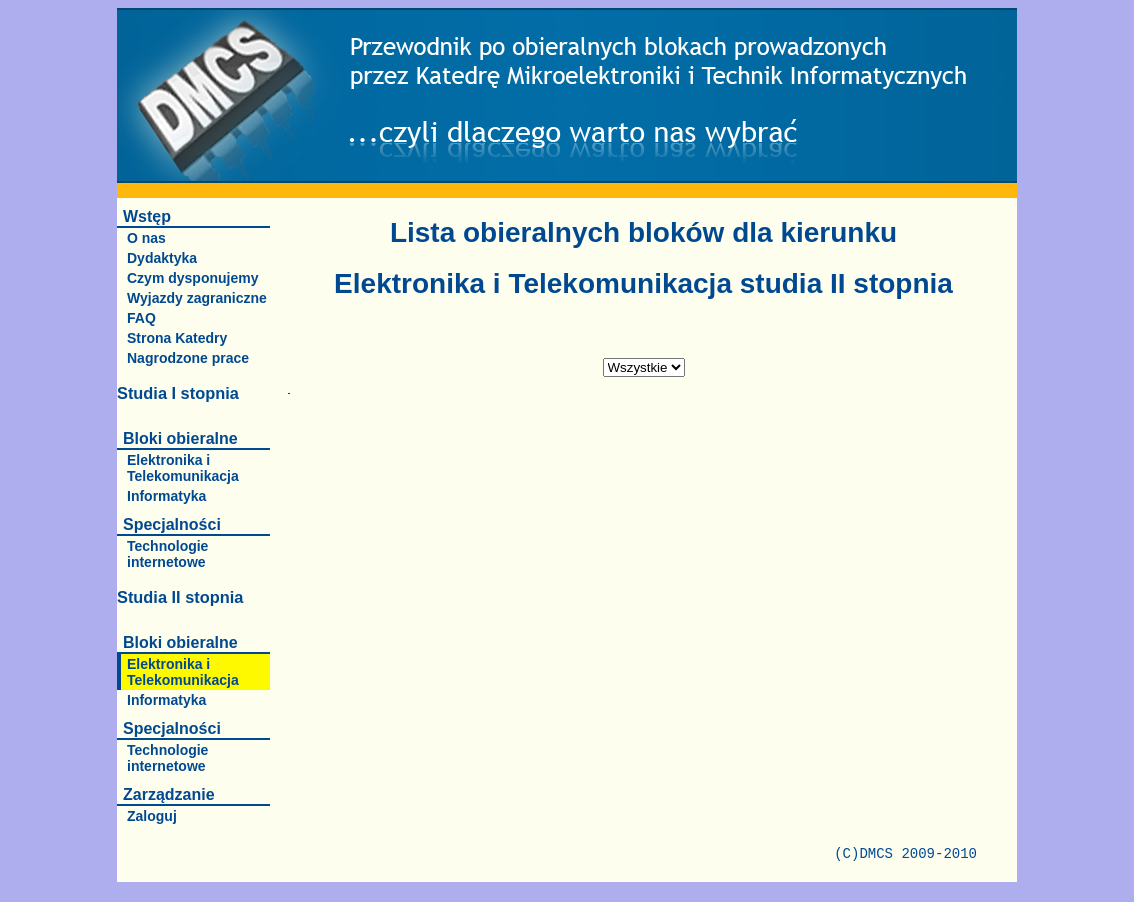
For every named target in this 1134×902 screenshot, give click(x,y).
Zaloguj (152, 816)
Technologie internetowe (167, 554)
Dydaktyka (162, 258)
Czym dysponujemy (192, 278)
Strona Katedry (177, 338)
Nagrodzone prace (188, 358)
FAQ (141, 318)
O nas (146, 238)
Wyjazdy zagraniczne (197, 298)
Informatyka (166, 496)
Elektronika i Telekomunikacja (183, 468)
